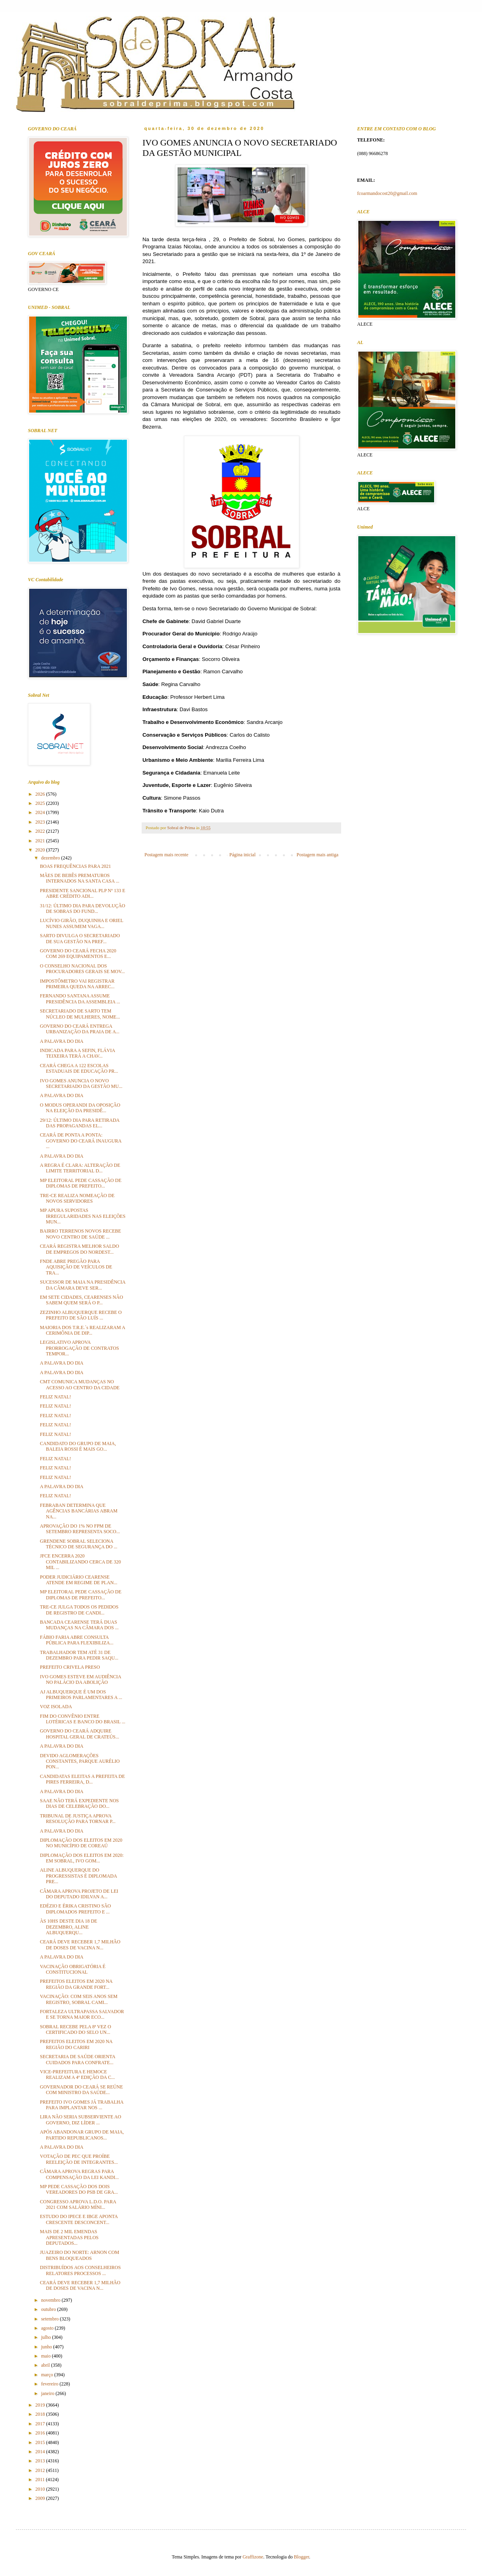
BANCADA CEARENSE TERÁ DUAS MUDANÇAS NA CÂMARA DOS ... (79, 1624)
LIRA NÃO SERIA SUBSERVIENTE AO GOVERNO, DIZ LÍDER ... (80, 2119)
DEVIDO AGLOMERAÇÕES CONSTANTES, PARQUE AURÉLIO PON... (80, 1761)
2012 (41, 2470)
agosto (48, 2328)
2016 (41, 2433)
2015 (41, 2442)
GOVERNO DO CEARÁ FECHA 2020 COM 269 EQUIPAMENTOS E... (78, 953)
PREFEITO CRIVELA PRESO (70, 1667)
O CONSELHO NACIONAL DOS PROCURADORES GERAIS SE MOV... (82, 968)
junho (47, 2347)
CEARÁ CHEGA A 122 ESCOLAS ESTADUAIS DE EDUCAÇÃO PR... (79, 1068)
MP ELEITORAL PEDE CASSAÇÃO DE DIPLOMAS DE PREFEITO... (80, 1183)
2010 (41, 2489)
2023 (41, 822)
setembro (50, 2319)
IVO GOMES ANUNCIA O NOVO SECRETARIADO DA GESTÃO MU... (81, 1083)
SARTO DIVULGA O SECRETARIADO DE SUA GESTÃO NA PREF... (80, 938)
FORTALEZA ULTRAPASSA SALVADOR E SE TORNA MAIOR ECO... (82, 2014)
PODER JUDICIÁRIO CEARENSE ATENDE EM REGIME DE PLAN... (78, 1579)
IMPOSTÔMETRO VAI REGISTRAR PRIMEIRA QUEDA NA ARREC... (77, 983)
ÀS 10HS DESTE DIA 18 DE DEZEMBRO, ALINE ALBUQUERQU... (68, 1926)
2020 (41, 850)
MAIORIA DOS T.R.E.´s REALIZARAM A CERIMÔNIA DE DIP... (82, 1330)
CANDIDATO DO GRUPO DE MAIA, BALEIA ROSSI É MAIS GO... (78, 1446)
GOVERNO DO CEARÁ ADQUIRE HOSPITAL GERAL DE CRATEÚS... (79, 1733)
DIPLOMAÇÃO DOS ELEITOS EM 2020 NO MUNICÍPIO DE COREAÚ (81, 1842)
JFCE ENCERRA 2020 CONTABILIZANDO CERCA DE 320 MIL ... (80, 1561)
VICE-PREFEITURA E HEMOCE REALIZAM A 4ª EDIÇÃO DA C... (77, 2074)
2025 (41, 803)
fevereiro (50, 2384)
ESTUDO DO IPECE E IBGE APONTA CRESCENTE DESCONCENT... (79, 2219)
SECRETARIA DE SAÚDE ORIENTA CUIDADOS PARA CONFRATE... (77, 2059)
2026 (41, 794)
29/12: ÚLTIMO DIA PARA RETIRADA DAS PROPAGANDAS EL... (79, 1123)
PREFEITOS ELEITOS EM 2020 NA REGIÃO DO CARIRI (76, 2044)
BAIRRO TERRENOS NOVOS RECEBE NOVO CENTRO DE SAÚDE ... (80, 1233)
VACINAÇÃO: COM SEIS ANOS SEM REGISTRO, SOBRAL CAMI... (78, 1999)
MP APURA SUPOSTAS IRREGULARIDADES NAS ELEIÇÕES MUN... (82, 1216)
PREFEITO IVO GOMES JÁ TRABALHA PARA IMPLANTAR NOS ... (81, 2104)
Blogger (301, 2557)
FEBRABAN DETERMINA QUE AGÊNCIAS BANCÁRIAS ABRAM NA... (78, 1511)
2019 (41, 2405)
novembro (51, 2300)
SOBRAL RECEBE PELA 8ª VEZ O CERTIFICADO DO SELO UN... (75, 2029)
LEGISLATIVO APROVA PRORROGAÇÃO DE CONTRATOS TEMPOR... (79, 1348)
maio (46, 2356)
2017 (41, 2424)
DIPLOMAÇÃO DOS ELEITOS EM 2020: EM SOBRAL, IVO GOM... (82, 1858)
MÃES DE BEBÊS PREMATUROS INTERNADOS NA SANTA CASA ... (79, 878)
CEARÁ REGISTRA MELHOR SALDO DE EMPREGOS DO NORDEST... (79, 1249)
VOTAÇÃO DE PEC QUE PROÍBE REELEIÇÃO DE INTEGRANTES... (79, 2159)
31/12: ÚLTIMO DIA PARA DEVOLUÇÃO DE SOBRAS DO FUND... (82, 908)
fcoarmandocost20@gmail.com (387, 193)
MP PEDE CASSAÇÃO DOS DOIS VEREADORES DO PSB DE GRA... (79, 2189)
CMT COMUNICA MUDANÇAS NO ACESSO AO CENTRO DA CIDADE (80, 1384)
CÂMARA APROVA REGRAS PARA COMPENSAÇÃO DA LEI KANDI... (79, 2174)
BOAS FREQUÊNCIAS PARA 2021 (75, 866)
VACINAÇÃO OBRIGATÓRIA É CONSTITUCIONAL (72, 1969)
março (47, 2374)
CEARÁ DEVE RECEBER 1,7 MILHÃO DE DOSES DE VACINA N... (80, 1944)
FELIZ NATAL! (55, 1397)
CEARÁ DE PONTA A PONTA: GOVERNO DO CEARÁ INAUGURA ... (80, 1140)
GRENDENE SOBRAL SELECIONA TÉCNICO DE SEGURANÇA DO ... (78, 1544)
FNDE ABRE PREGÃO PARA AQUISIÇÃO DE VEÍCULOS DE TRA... (76, 1267)
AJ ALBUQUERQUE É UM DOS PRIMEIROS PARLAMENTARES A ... (81, 1694)
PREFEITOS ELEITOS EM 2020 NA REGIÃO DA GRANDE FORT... (76, 1984)
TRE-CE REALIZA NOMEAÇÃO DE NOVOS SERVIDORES (77, 1198)
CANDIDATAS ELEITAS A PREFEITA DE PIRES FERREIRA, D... (82, 1779)
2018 (41, 2414)
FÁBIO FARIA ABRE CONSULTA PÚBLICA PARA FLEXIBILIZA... (76, 1640)
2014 (41, 2451)
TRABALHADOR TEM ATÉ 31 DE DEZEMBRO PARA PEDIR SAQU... (79, 1655)
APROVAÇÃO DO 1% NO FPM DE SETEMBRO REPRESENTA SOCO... (80, 1528)
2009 (41, 2498)
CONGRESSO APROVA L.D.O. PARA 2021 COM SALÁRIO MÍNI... (78, 2204)
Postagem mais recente (166, 854)
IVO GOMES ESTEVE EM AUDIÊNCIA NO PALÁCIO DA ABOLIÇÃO (80, 1679)
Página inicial (242, 854)
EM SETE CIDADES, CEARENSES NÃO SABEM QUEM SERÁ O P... (81, 1300)
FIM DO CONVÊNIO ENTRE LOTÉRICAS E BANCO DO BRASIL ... (82, 1719)
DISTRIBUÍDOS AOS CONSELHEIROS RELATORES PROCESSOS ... (80, 2270)
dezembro (51, 858)
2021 (41, 841)
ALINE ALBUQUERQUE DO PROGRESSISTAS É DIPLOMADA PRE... (78, 1875)
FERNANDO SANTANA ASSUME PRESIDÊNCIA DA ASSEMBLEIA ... (80, 998)
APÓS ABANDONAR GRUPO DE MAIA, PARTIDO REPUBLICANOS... (82, 2134)
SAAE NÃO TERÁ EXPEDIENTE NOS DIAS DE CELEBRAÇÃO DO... (79, 1803)
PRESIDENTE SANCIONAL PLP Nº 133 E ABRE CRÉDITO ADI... (82, 893)
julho (46, 2337)
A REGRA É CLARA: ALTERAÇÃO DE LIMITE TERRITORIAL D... (80, 1168)
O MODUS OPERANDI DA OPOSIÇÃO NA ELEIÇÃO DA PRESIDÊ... (80, 1107)
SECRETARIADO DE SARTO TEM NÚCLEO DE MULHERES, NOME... (80, 1013)
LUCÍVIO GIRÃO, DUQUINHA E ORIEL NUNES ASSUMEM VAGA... (81, 923)
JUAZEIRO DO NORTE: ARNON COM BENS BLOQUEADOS (79, 2255)
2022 (41, 831)
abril (46, 2365)
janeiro (48, 2393)
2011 (41, 2479)
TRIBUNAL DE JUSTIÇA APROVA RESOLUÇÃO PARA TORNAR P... (78, 1818)
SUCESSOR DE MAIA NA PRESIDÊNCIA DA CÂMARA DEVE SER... (82, 1284)
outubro (49, 2309)
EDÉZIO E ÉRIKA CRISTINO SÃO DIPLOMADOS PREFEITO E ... (75, 1908)
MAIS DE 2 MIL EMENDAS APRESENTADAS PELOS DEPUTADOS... (69, 2237)
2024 (41, 812)
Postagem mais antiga (317, 854)
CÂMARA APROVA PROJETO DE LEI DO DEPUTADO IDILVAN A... (79, 1894)
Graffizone (253, 2557)
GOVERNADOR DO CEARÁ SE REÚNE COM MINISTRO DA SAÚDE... (81, 2089)
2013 (41, 2461)
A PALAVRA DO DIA (61, 1041)
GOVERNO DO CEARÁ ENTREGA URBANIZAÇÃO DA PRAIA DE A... (79, 1028)
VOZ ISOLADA (56, 1706)
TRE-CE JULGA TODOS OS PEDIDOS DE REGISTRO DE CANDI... (79, 1609)
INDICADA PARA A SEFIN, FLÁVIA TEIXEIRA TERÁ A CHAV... (77, 1053)
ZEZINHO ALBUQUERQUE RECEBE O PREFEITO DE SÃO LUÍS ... (81, 1315)
